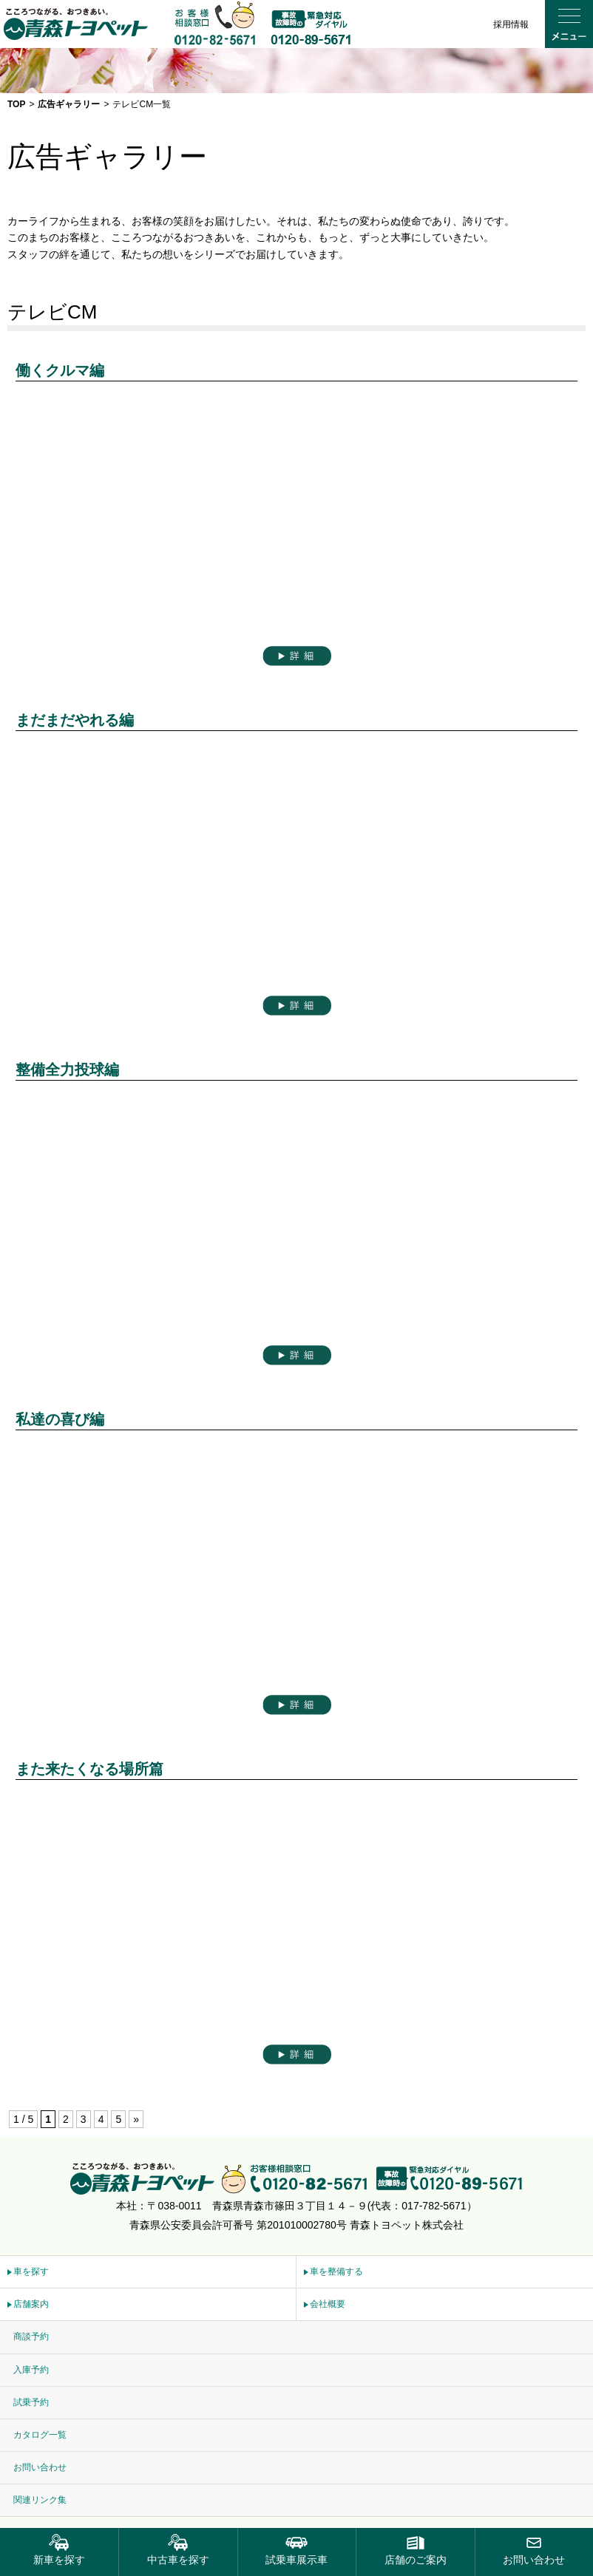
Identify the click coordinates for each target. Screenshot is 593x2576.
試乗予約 (31, 2402)
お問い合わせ (40, 2467)
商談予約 (31, 2336)
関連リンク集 (40, 2500)
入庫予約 (31, 2370)
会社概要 (327, 2304)
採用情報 (511, 24)
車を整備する (336, 2271)
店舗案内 (31, 2304)
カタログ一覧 (40, 2435)
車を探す (31, 2271)
